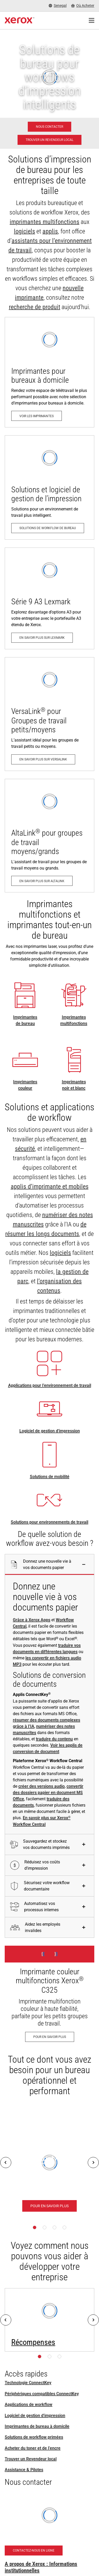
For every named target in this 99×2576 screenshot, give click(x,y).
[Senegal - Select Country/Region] (58, 5)
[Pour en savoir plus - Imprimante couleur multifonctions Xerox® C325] (49, 1997)
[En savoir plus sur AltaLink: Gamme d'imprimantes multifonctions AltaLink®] (49, 835)
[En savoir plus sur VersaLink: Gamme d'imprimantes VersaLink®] (49, 714)
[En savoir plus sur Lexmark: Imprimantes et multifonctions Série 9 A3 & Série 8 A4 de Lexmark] (49, 598)
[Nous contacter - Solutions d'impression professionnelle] (49, 127)
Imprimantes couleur (25, 1085)
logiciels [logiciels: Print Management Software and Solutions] (24, 231)
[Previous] (6, 2162)
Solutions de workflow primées (34, 2437)
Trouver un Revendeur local (31, 2458)
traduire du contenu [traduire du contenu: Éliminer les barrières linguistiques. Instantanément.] (54, 1738)
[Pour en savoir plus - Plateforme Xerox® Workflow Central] (49, 2206)
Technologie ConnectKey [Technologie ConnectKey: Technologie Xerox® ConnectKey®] (28, 2382)
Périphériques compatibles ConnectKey (42, 2393)
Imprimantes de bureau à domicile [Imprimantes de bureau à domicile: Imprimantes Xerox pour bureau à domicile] (37, 2426)
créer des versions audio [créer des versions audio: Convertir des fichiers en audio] (41, 1786)
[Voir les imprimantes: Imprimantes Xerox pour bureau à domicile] (49, 372)
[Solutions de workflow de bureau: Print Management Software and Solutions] (49, 487)
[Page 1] (35, 2227)
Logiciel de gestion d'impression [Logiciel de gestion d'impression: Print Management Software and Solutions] (49, 1430)
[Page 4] (64, 2227)
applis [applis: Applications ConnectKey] (50, 231)
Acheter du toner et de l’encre (32, 2448)
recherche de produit (34, 307)
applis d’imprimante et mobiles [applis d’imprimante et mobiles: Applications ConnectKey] (50, 1186)
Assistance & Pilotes (24, 2469)
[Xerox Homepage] (19, 20)
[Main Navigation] (91, 20)
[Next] (93, 2162)
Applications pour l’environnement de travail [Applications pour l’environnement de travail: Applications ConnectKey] (49, 1385)
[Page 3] (54, 2227)
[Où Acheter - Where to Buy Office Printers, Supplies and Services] (82, 5)
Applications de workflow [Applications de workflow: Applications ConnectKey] (28, 2404)
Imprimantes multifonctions (73, 1020)
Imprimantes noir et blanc (74, 1085)
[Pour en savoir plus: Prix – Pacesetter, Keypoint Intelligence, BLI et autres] (49, 2319)
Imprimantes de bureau (25, 1020)
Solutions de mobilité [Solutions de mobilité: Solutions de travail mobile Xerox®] (49, 1476)
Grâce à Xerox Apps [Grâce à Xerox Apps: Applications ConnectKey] (31, 1619)
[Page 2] (45, 2227)
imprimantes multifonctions (44, 222)
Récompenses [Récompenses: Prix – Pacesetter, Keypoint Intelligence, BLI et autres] (33, 2342)
